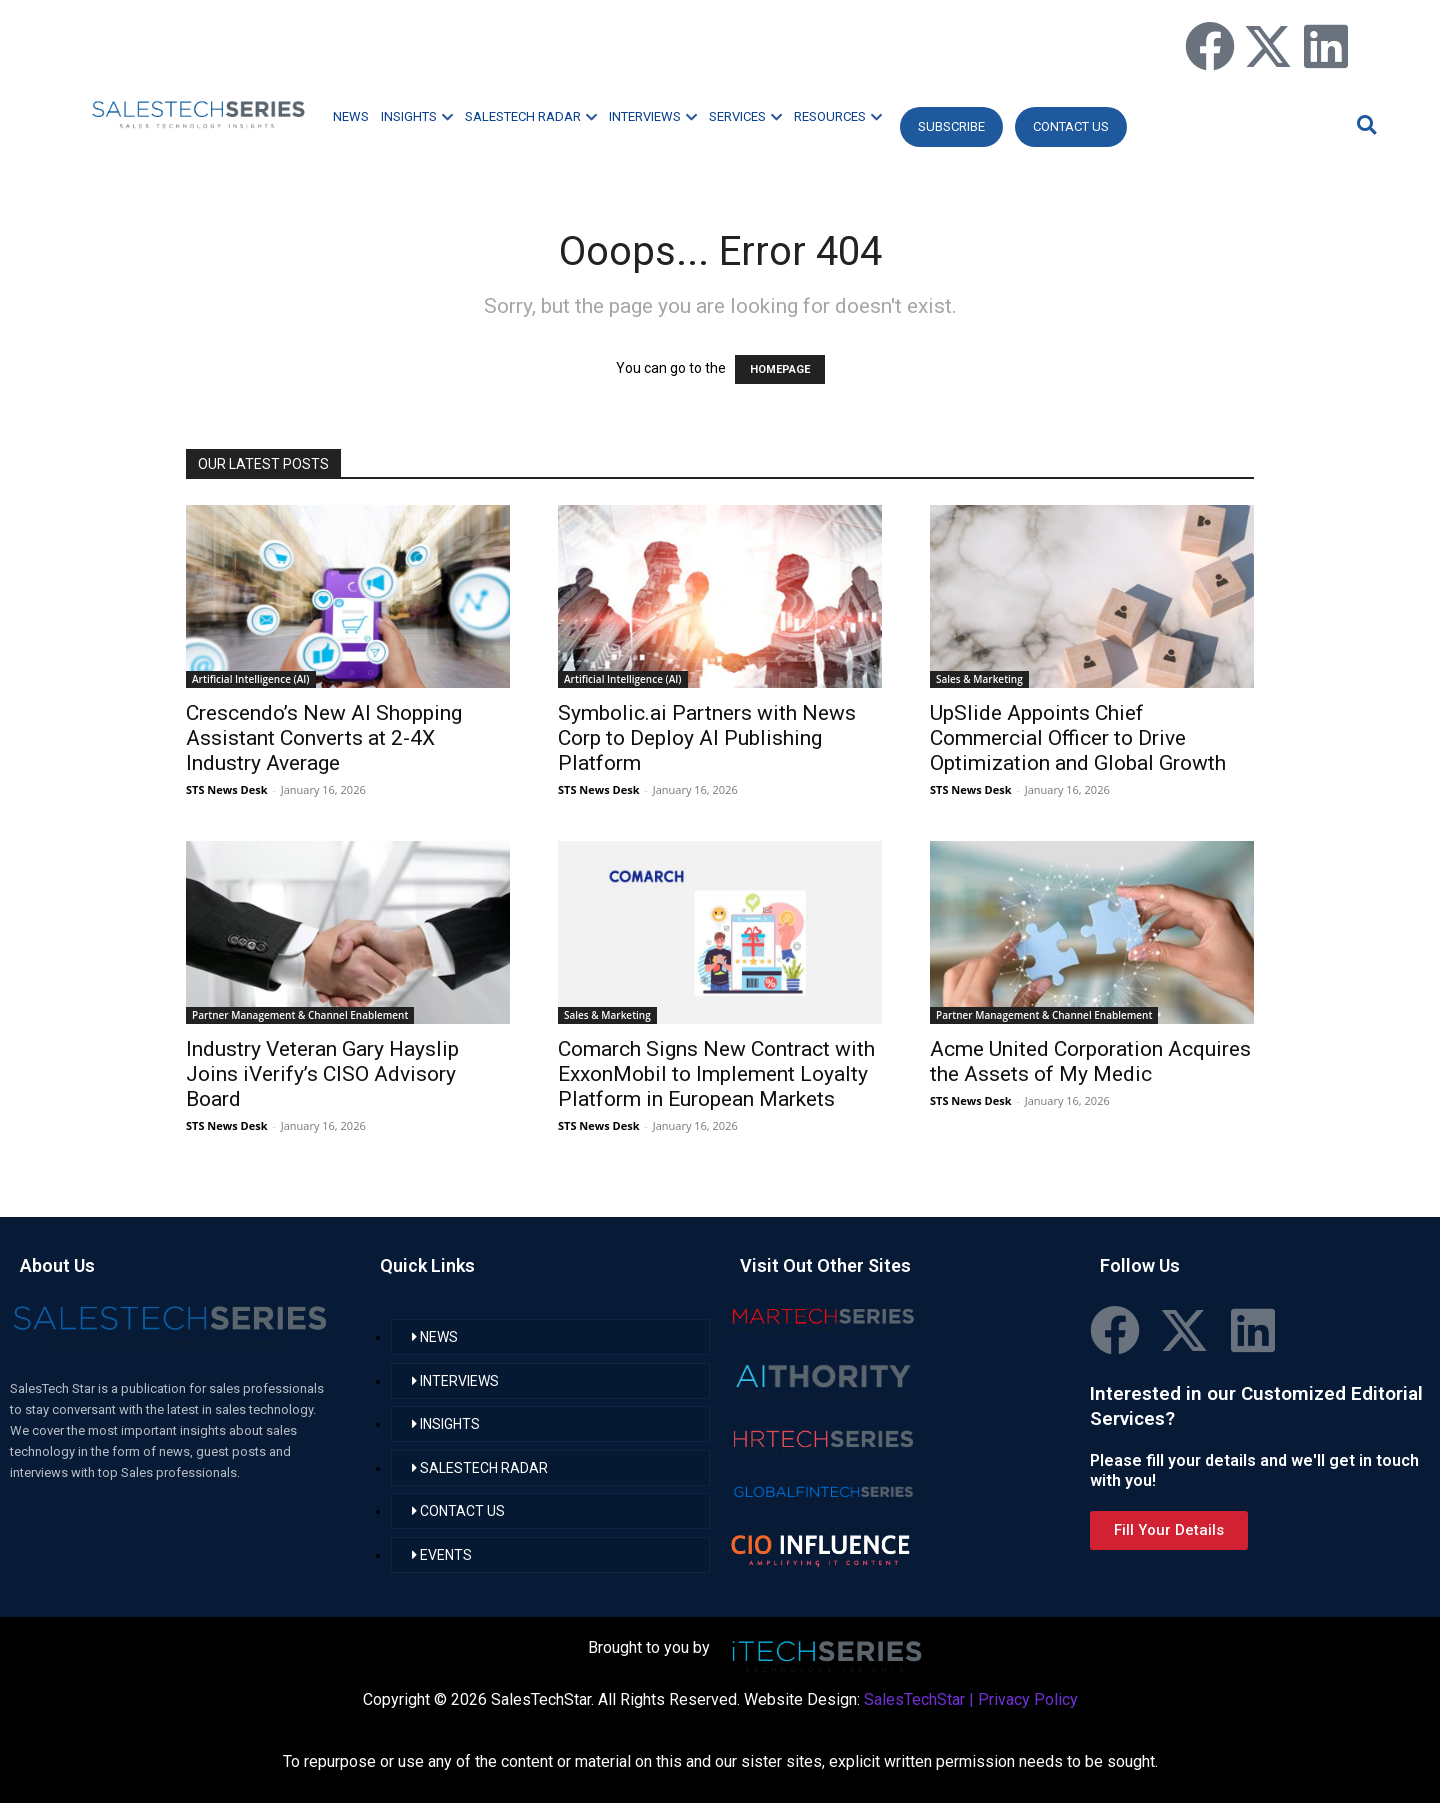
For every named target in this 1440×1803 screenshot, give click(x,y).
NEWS (351, 116)
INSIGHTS (417, 116)
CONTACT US (1071, 126)
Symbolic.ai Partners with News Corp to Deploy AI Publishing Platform (707, 738)
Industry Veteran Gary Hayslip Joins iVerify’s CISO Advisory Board (322, 1074)
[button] (1364, 124)
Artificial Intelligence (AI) (251, 679)
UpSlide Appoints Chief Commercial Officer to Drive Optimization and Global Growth (1078, 738)
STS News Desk (226, 789)
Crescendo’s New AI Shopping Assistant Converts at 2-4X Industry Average (324, 738)
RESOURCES (838, 116)
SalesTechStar (914, 1699)
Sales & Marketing (979, 679)
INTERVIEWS (653, 116)
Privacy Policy (1028, 1699)
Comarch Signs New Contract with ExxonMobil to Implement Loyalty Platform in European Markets (716, 1074)
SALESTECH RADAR (531, 116)
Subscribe (951, 126)
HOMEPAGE (780, 369)
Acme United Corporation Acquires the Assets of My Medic (1090, 1061)
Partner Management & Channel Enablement (300, 1015)
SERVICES (745, 116)
